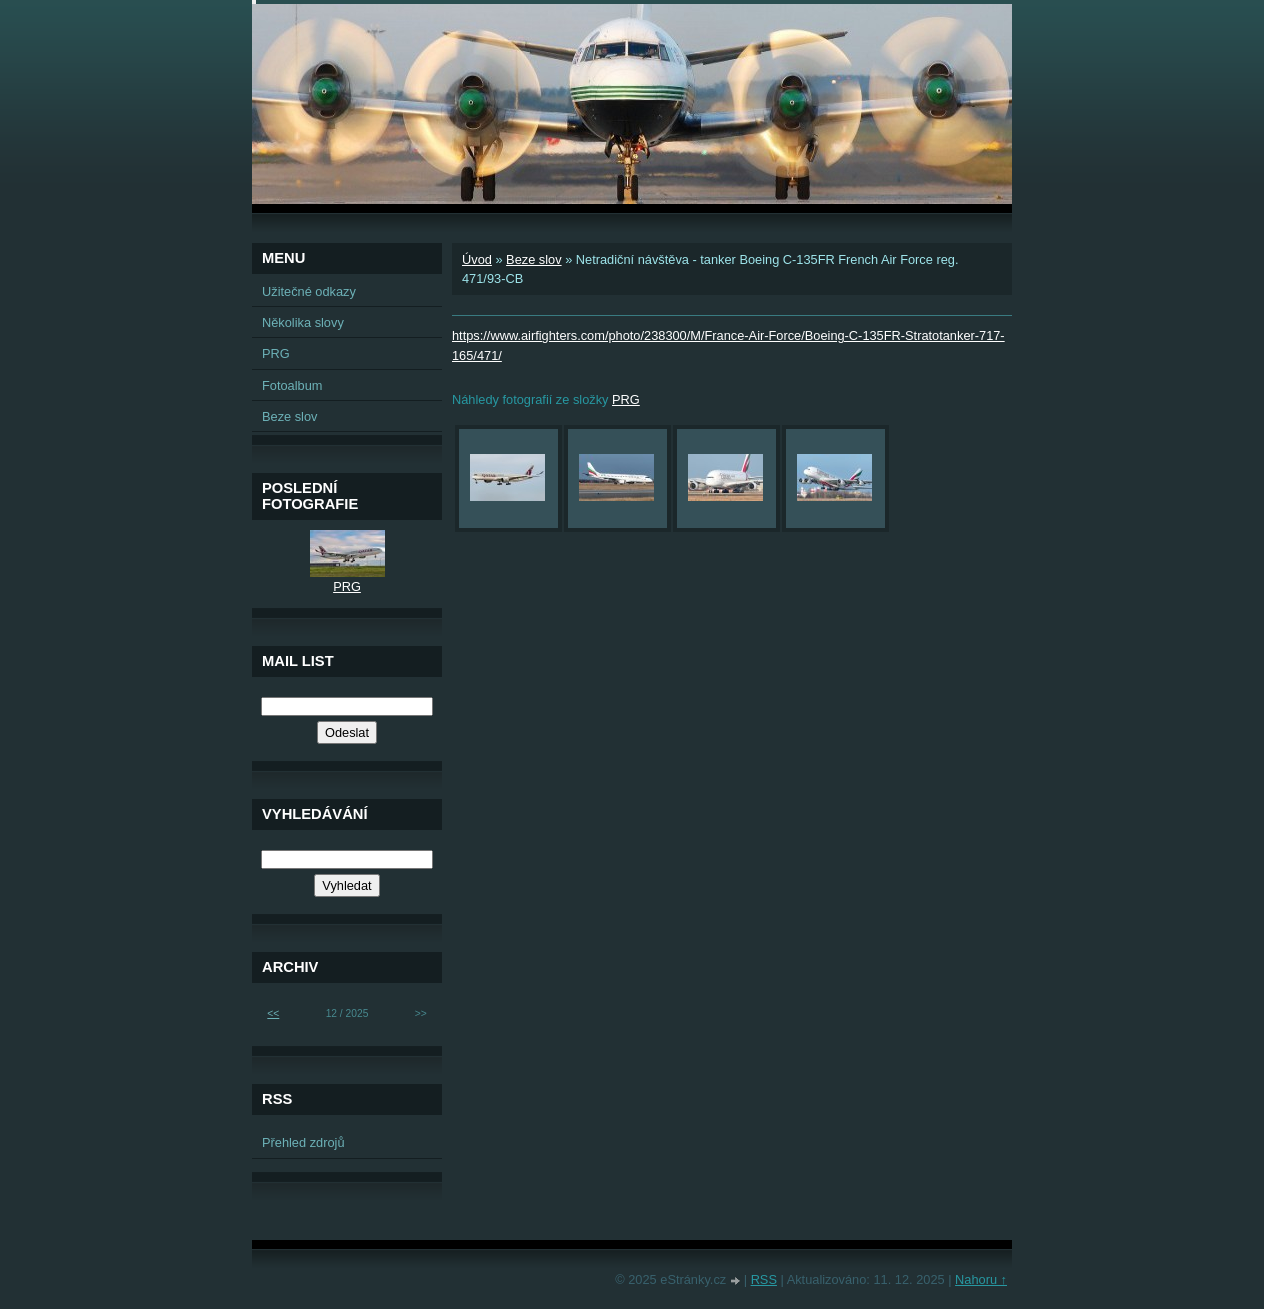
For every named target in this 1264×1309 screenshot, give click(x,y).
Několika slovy (303, 322)
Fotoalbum (292, 385)
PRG (626, 399)
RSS (764, 1279)
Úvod (477, 259)
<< (273, 1013)
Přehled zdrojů (303, 1142)
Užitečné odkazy (309, 291)
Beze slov (533, 259)
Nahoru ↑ (981, 1279)
